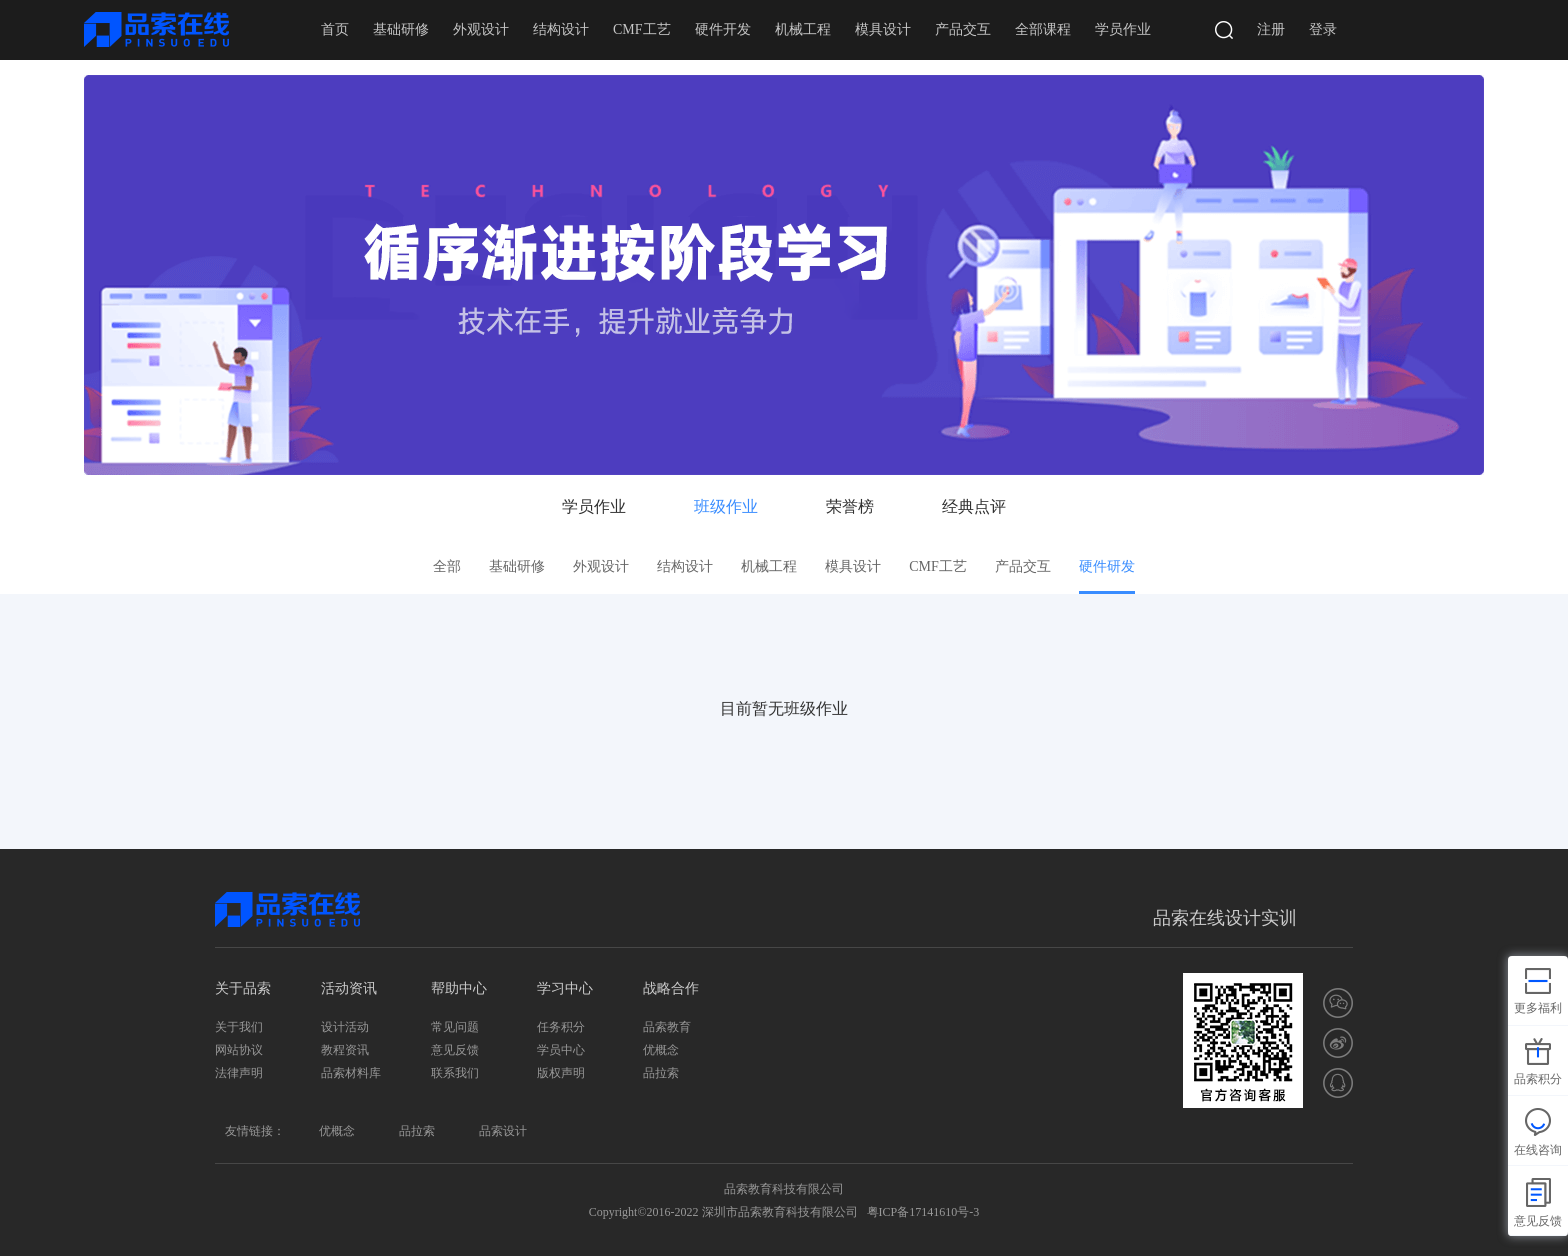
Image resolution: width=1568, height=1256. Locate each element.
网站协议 (239, 1050)
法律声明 (239, 1073)
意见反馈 (455, 1050)
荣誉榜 (850, 506)
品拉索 (661, 1073)
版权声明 (561, 1073)
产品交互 (963, 29)
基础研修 (401, 29)
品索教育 (667, 1027)
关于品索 (243, 988)
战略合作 (671, 988)
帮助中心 (459, 988)
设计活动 (345, 1027)
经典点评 (974, 506)
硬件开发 (723, 29)
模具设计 (883, 29)
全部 (447, 566)
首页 (335, 29)
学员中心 (561, 1050)
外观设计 (481, 29)
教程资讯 (345, 1050)
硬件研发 (1107, 566)
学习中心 (565, 988)
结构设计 (561, 29)
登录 (1323, 29)
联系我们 (455, 1073)
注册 (1271, 29)
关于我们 (239, 1027)
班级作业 (726, 506)
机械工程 (803, 29)
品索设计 (503, 1131)
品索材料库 (351, 1073)
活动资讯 (349, 988)
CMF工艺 (642, 29)
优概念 (661, 1050)
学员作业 (1123, 29)
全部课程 (1043, 29)
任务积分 (561, 1027)
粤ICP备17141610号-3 (923, 1212)
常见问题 (455, 1027)
